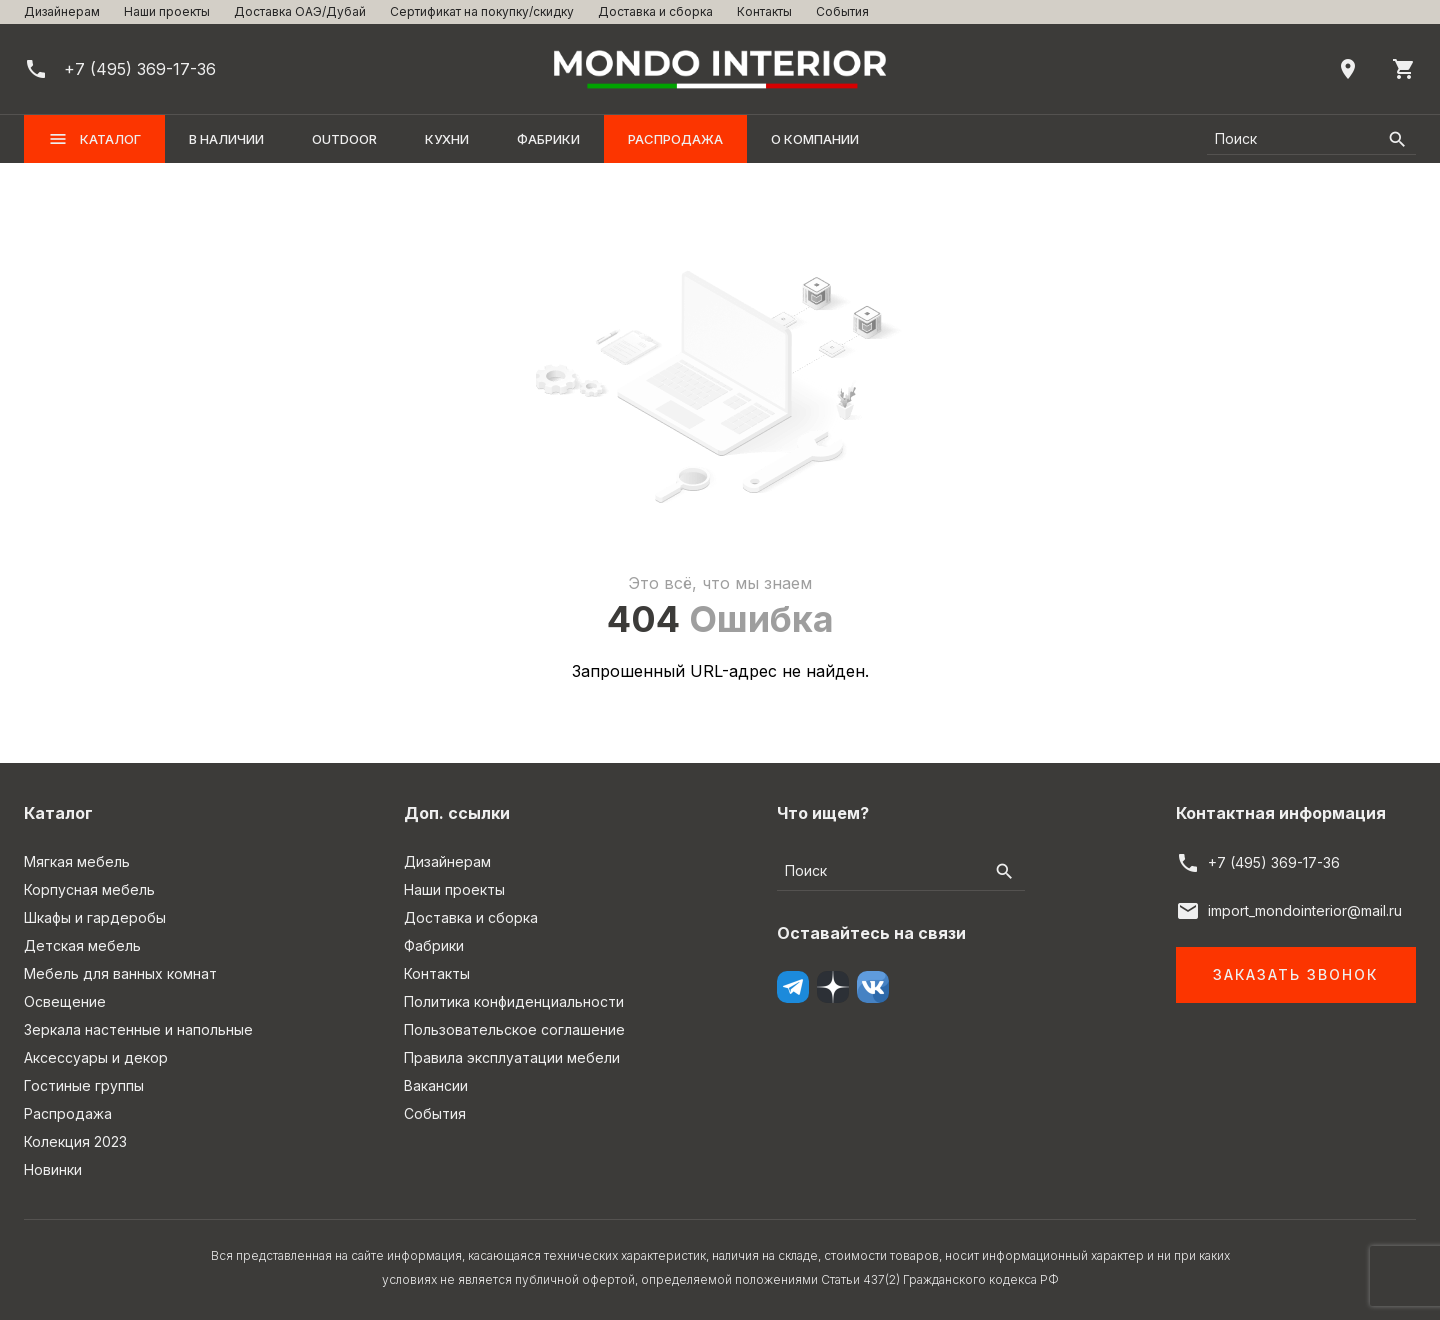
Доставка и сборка (655, 11)
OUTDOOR (344, 139)
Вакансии (436, 1085)
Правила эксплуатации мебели (512, 1057)
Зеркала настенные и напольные (138, 1029)
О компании (815, 139)
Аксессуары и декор (96, 1057)
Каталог (94, 139)
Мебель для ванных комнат (120, 973)
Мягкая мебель (77, 861)
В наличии (226, 139)
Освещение (65, 1001)
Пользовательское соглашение (514, 1029)
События (842, 11)
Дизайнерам (62, 11)
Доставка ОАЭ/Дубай (300, 11)
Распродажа (675, 139)
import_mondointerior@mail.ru (1305, 910)
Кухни (447, 139)
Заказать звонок (1295, 974)
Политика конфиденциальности (514, 1001)
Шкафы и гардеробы (95, 917)
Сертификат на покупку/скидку (482, 11)
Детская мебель (82, 945)
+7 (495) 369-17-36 (1274, 862)
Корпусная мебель (89, 889)
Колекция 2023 (75, 1141)
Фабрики (548, 139)
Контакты (764, 11)
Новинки (53, 1169)
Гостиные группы (84, 1085)
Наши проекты (167, 11)
